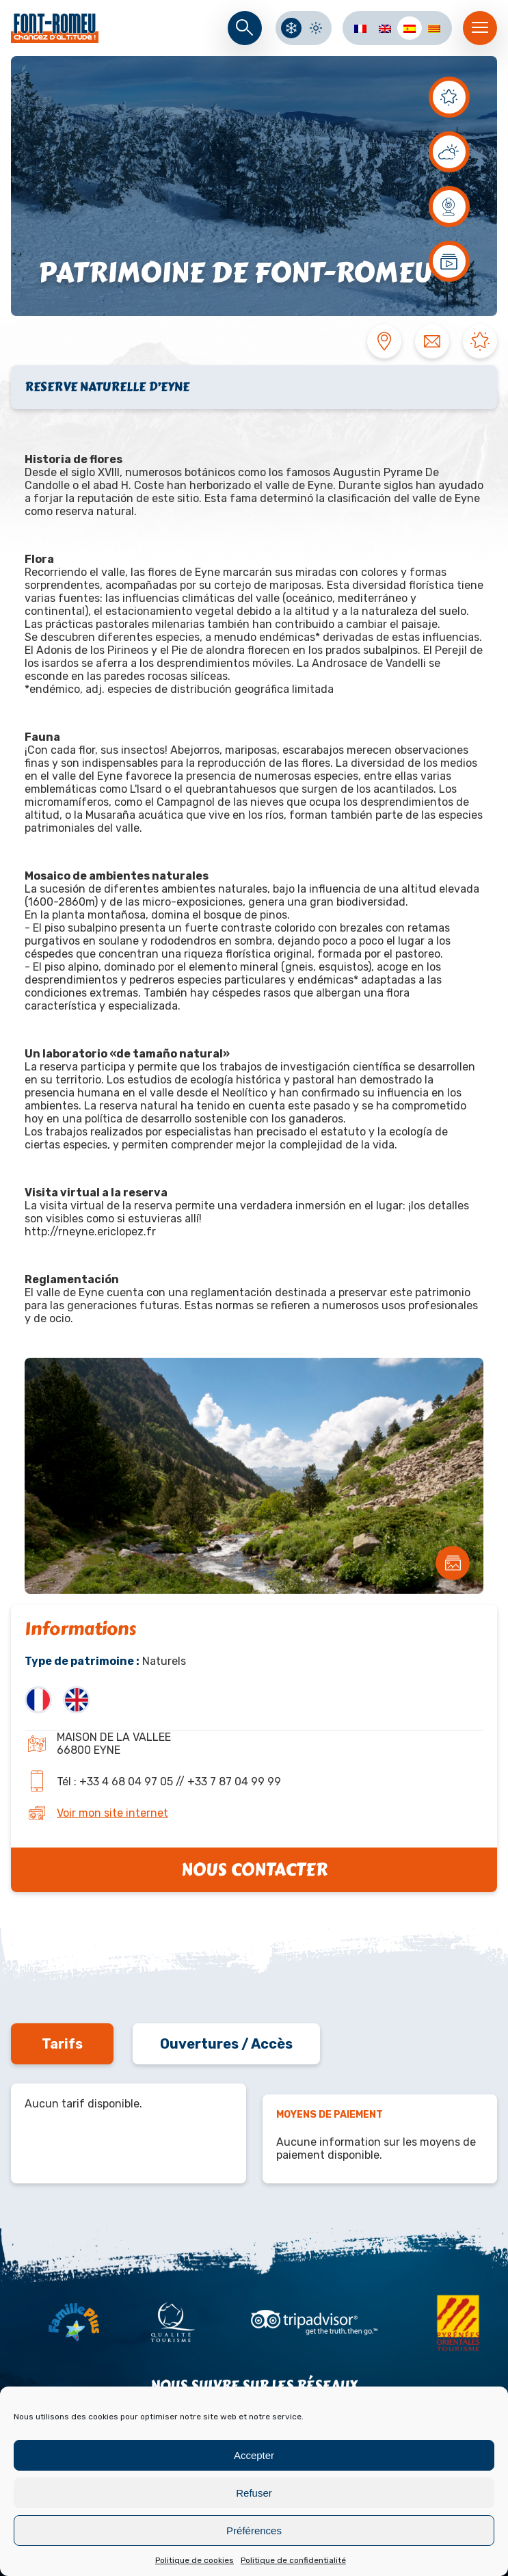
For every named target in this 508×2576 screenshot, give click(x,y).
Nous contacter (254, 1869)
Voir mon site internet (112, 1812)
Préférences (254, 2530)
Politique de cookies (194, 2560)
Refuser (254, 2493)
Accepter (254, 2455)
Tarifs (62, 2044)
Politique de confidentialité (293, 2560)
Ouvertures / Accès (226, 2044)
